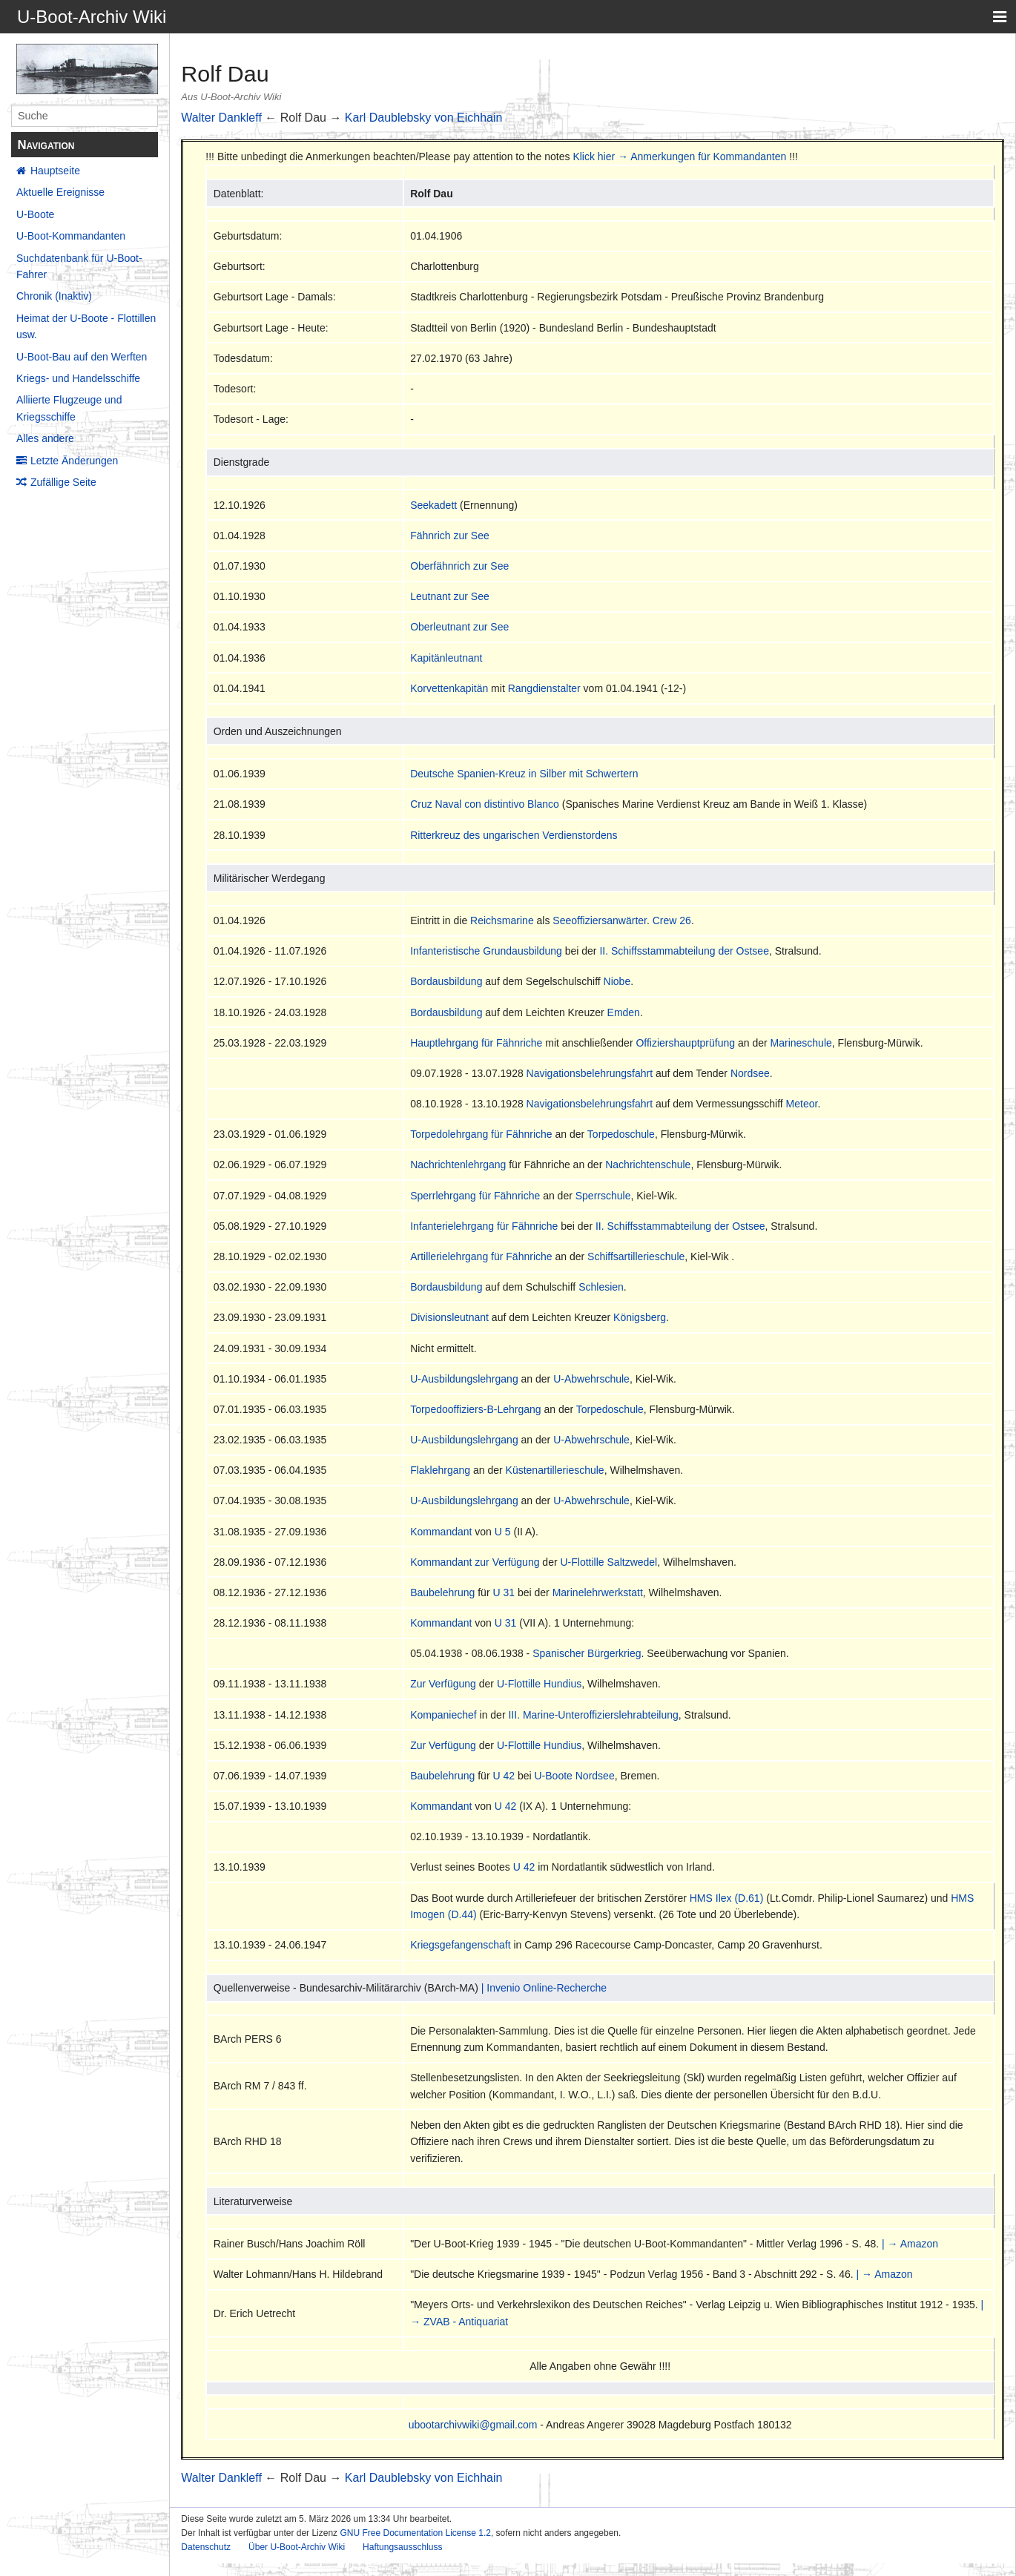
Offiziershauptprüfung (685, 1043)
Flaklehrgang (440, 1470)
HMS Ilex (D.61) (727, 1898)
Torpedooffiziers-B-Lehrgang (475, 1409)
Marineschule (801, 1043)
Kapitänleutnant (446, 658)
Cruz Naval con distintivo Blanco (484, 804)
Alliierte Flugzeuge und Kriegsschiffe (69, 408)
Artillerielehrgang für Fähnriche (481, 1256)
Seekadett (433, 505)
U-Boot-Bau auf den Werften (81, 357)
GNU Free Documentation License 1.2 (415, 2533)
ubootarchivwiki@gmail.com (473, 2425)
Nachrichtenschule (647, 1164)
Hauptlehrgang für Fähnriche (476, 1043)
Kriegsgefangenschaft (460, 1945)
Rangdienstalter (544, 688)
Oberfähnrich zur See (459, 566)
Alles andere (45, 438)
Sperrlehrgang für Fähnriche (475, 1196)
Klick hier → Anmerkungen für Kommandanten (679, 156)
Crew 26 (672, 920)
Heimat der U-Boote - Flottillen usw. (86, 326)
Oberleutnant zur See (459, 627)
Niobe (617, 981)
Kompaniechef (443, 1715)
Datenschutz (206, 2547)
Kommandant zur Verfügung (474, 1562)
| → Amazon (910, 2244)
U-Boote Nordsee (575, 1776)
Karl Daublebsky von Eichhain (424, 117)
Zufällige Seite (63, 482)
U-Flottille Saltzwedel (609, 1562)
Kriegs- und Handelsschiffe (78, 378)
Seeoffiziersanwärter (599, 920)
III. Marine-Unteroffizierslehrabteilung (593, 1715)
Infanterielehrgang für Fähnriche (484, 1226)
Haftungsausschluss (402, 2547)
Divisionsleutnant (449, 1317)
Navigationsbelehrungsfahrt (590, 1073)
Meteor (802, 1104)
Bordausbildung (446, 981)
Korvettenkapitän (449, 688)
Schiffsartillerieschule (636, 1256)
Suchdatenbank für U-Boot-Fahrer (79, 266)
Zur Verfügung (443, 1684)
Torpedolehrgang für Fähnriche (481, 1134)
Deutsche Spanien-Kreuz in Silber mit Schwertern (524, 774)
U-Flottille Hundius (539, 1684)
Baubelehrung (442, 1592)
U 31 (503, 1592)
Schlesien (601, 1287)
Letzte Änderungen (74, 461)
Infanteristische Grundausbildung (486, 951)
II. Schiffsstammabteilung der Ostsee (684, 951)
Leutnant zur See (449, 596)
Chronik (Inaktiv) (54, 296)
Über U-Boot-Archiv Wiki (296, 2547)
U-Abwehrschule (591, 1379)
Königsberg (639, 1317)
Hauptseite (55, 171)
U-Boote (35, 214)
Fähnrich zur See (449, 535)
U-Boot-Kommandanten (70, 236)
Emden (623, 1012)
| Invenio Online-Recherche (544, 1988)
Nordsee (750, 1073)
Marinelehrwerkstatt (597, 1592)
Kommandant (441, 1532)
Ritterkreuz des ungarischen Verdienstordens (513, 835)
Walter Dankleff (221, 117)
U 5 (503, 1532)
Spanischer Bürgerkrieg (586, 1653)
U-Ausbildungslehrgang (464, 1379)
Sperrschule (603, 1196)
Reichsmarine (502, 920)
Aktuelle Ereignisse (60, 192)
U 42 (503, 1776)
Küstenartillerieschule (555, 1470)
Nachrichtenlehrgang (458, 1164)
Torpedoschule (621, 1134)
